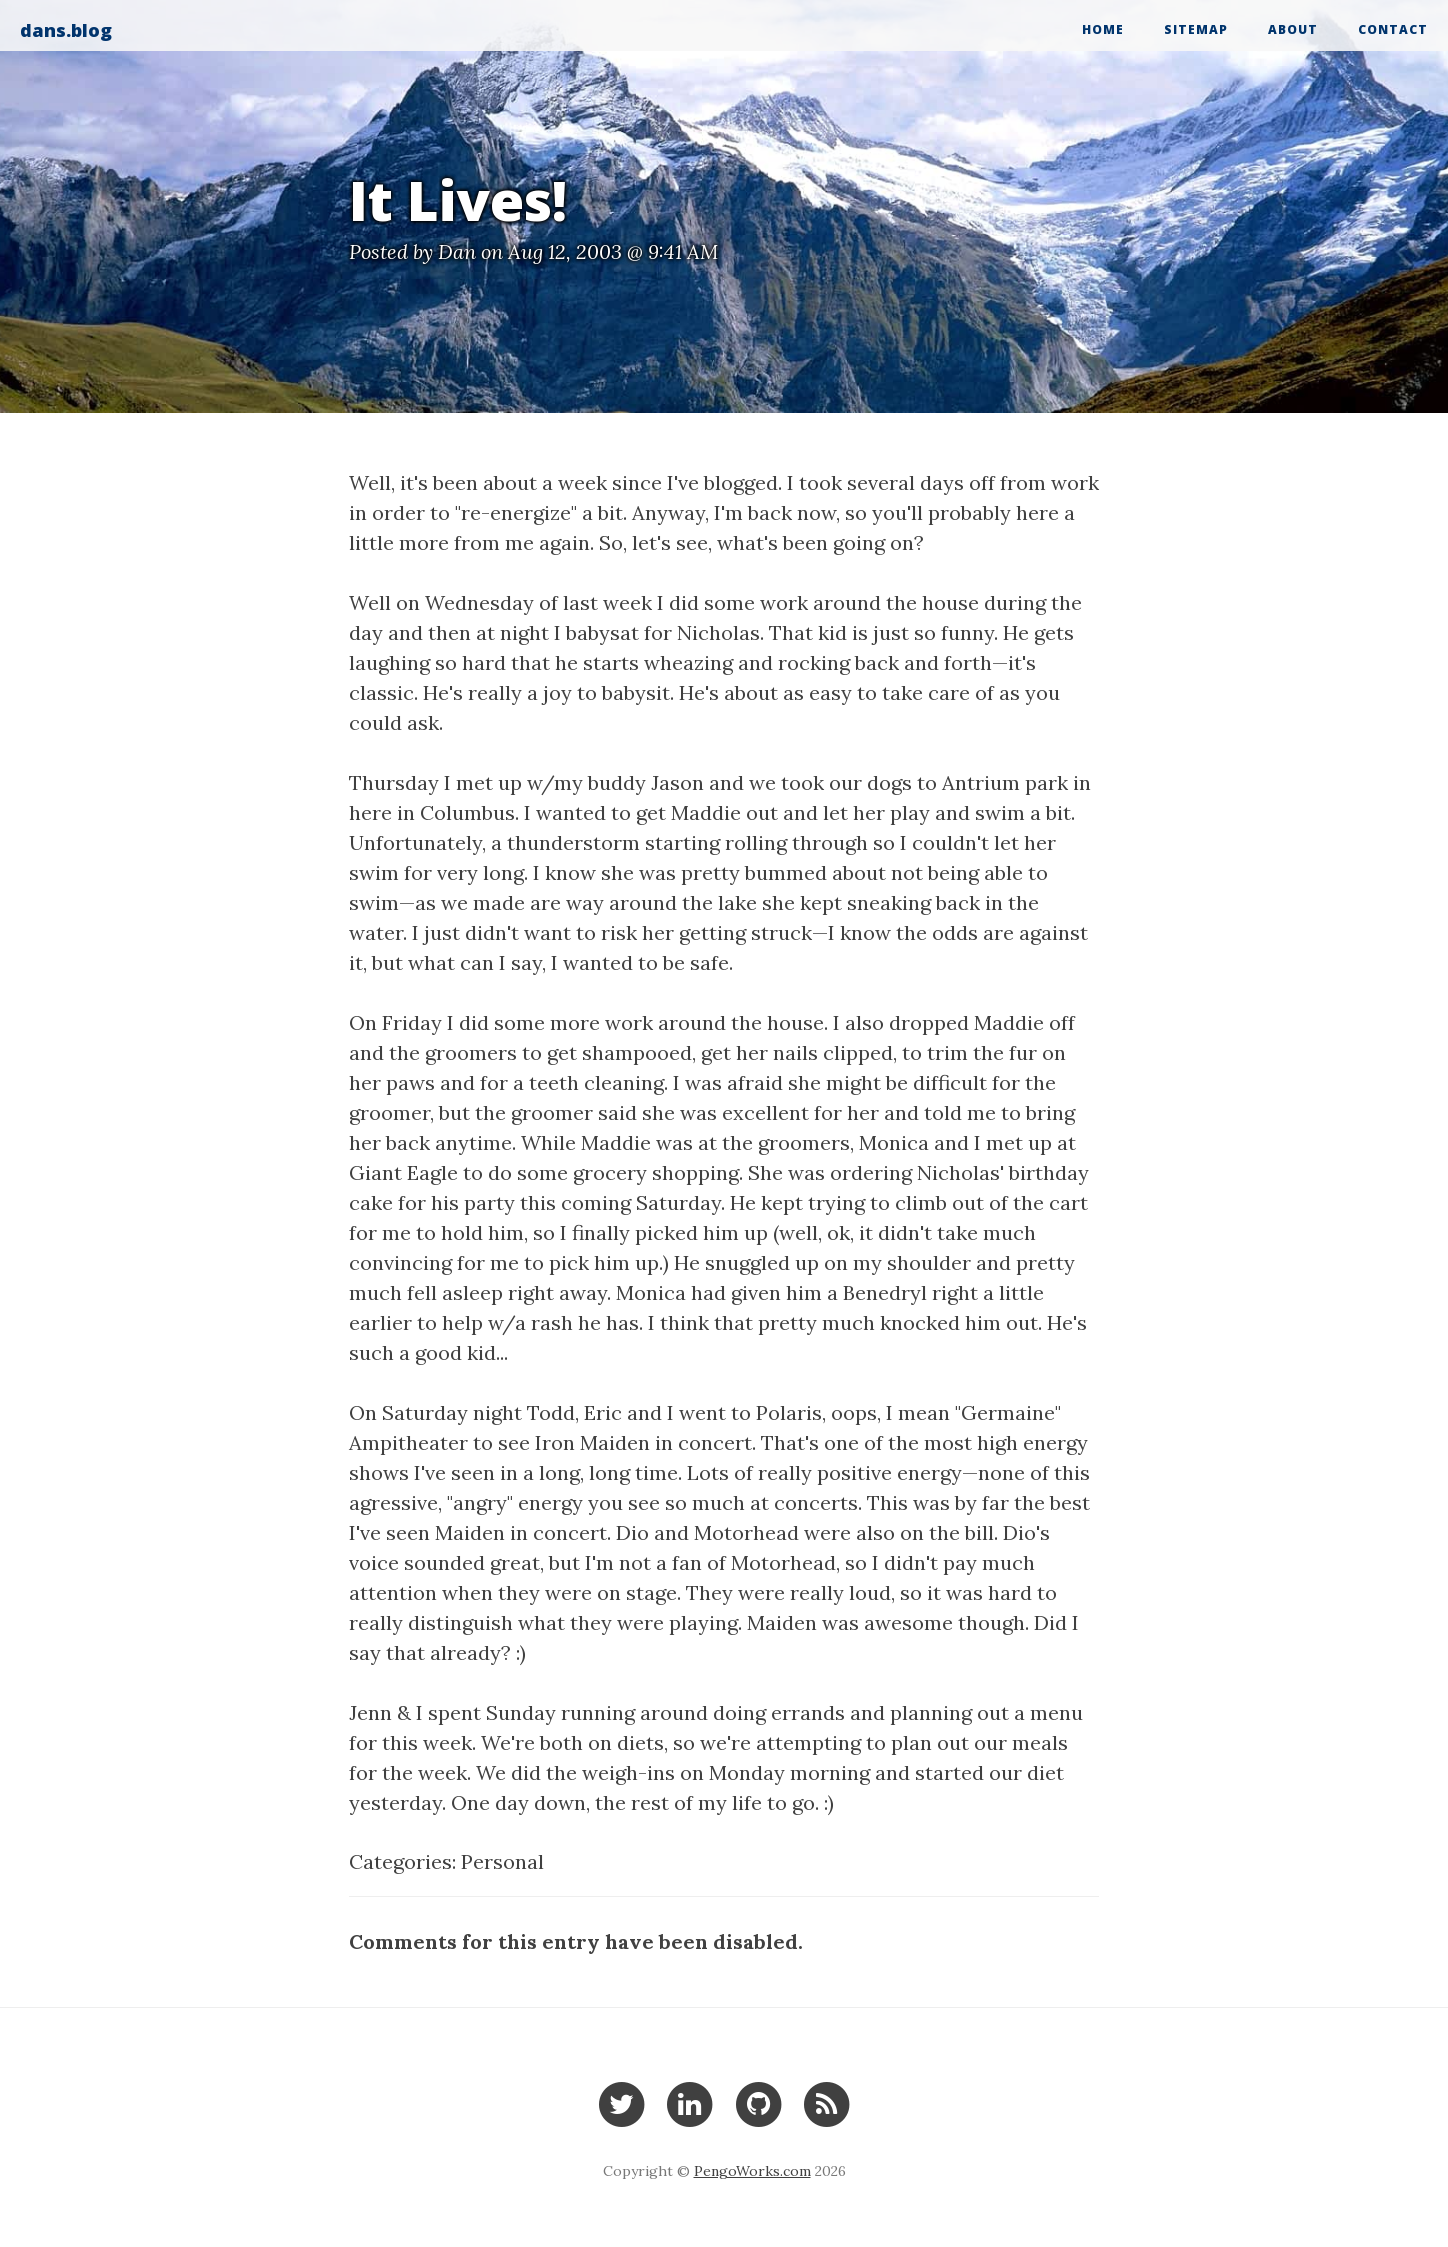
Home (1103, 29)
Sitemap (1196, 29)
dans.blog (66, 30)
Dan (457, 251)
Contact (1393, 29)
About (1293, 29)
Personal (502, 1861)
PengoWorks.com (752, 2171)
